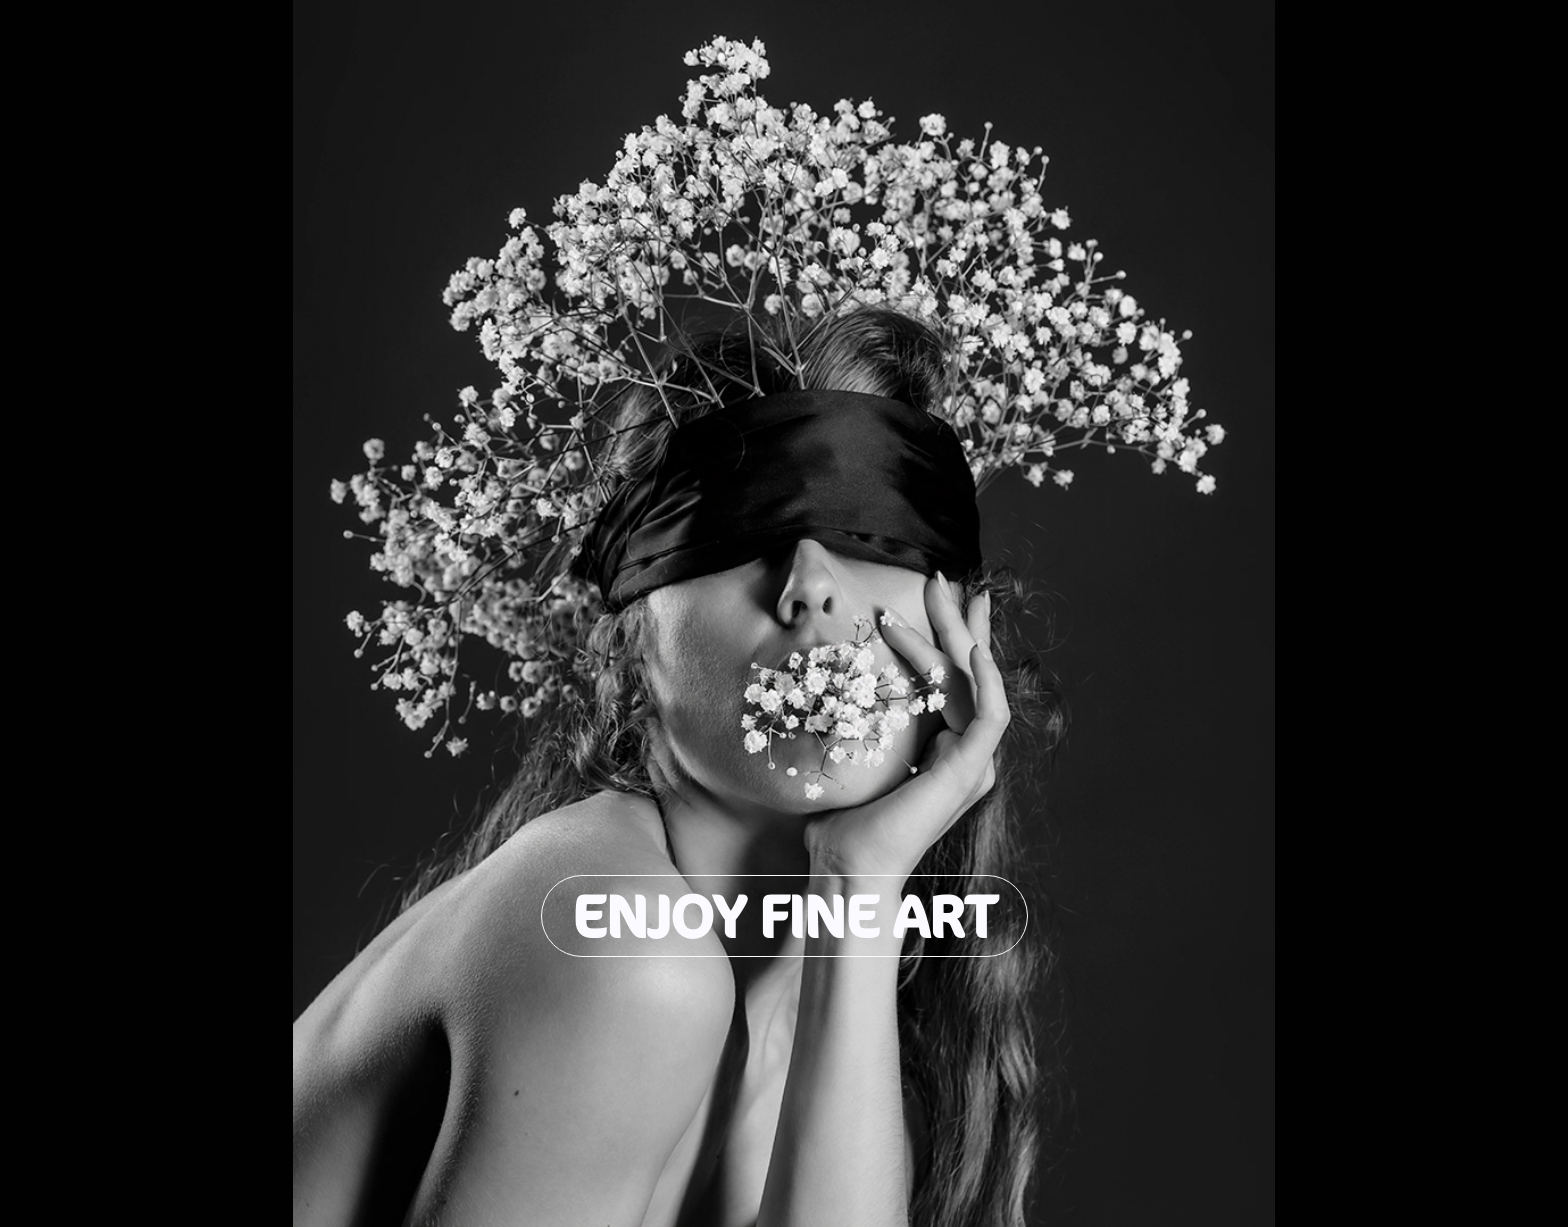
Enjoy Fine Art (784, 916)
